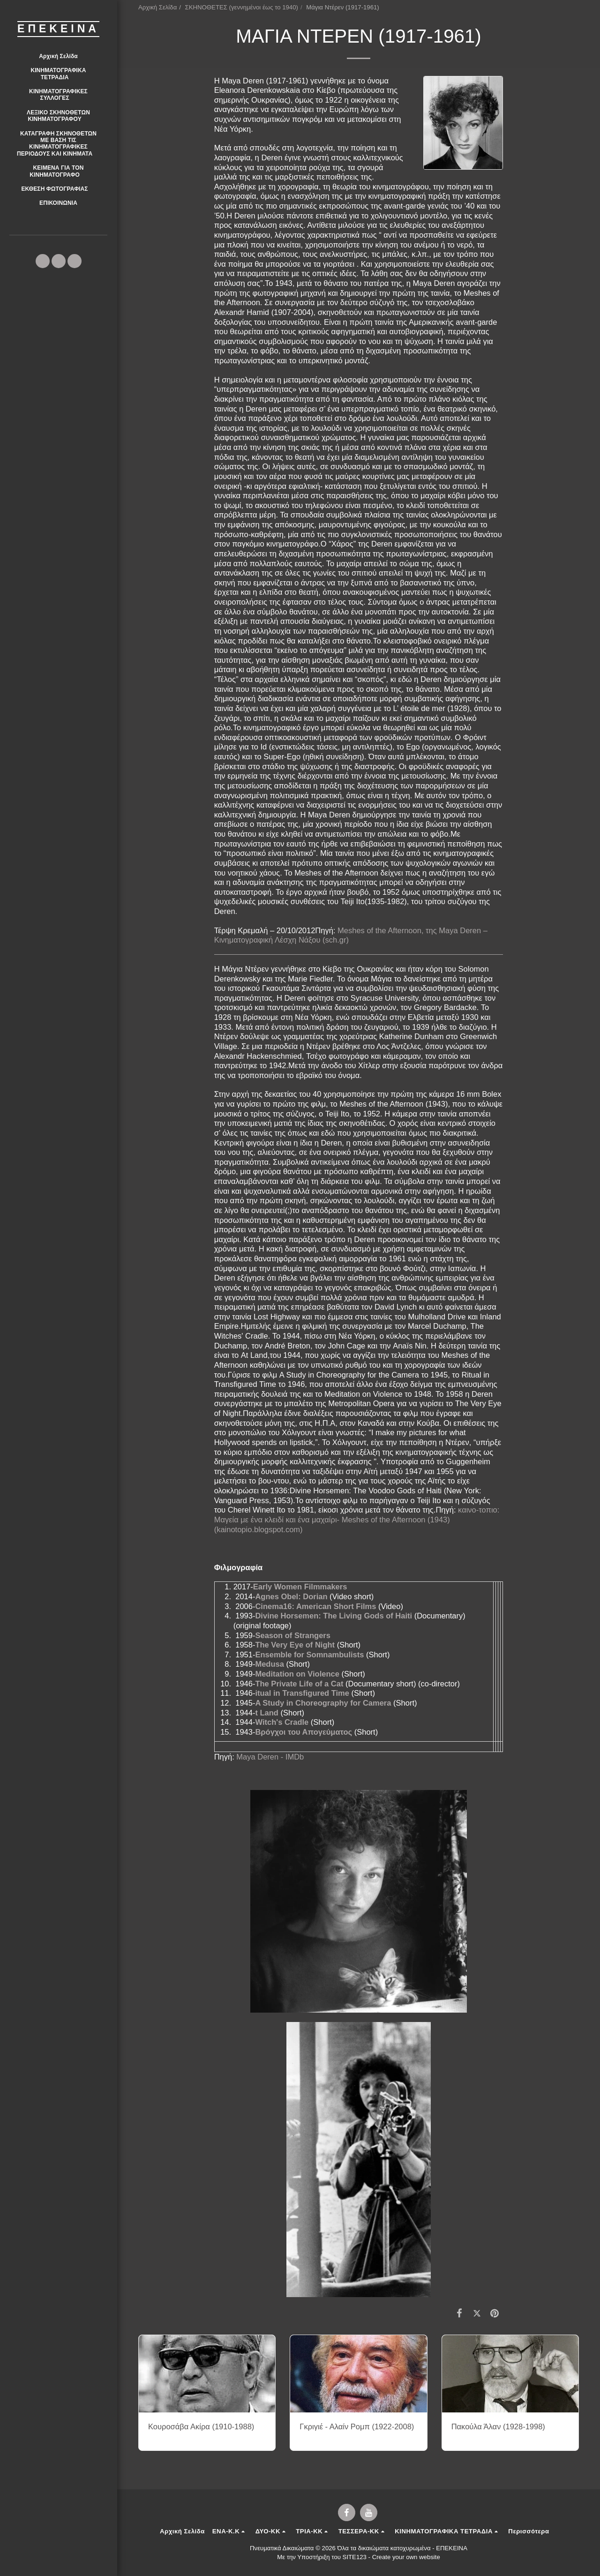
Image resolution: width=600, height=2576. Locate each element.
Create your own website (406, 2557)
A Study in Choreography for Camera (323, 1703)
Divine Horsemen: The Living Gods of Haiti (333, 1615)
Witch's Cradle (281, 1722)
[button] (58, 73)
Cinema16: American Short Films (315, 1606)
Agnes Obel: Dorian (291, 1596)
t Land (266, 1712)
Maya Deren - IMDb (270, 1756)
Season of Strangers (292, 1635)
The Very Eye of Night (295, 1644)
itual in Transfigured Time (302, 1693)
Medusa (269, 1664)
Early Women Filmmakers (300, 1586)
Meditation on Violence (297, 1674)
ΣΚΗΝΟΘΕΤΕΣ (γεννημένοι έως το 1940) (241, 7)
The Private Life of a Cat (299, 1683)
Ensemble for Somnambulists (309, 1654)
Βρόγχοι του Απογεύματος (303, 1732)
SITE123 (355, 2557)
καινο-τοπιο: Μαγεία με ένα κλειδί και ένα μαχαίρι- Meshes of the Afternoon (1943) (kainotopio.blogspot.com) (357, 1519)
